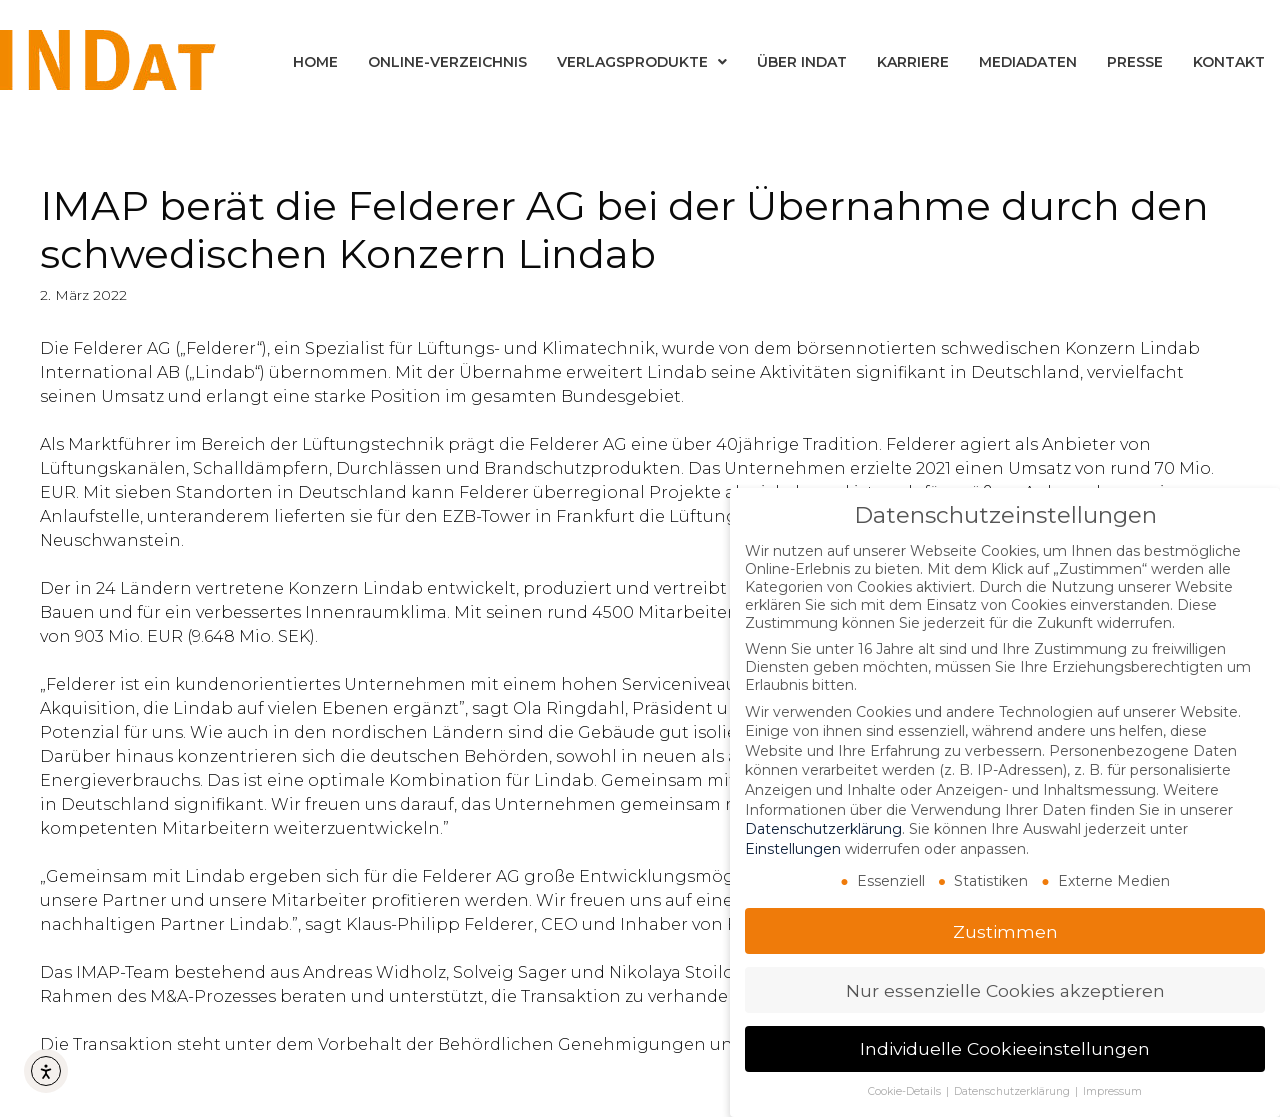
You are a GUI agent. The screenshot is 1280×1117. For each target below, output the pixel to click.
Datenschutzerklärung (823, 829)
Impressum (1112, 1091)
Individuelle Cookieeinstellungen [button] (1005, 1048)
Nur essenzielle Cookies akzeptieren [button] (1005, 990)
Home (315, 62)
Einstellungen (793, 849)
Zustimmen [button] (1005, 931)
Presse (1135, 62)
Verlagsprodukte (642, 62)
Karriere (913, 62)
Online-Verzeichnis (447, 62)
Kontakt (1229, 62)
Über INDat (802, 62)
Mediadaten (1028, 62)
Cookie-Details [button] (906, 1091)
